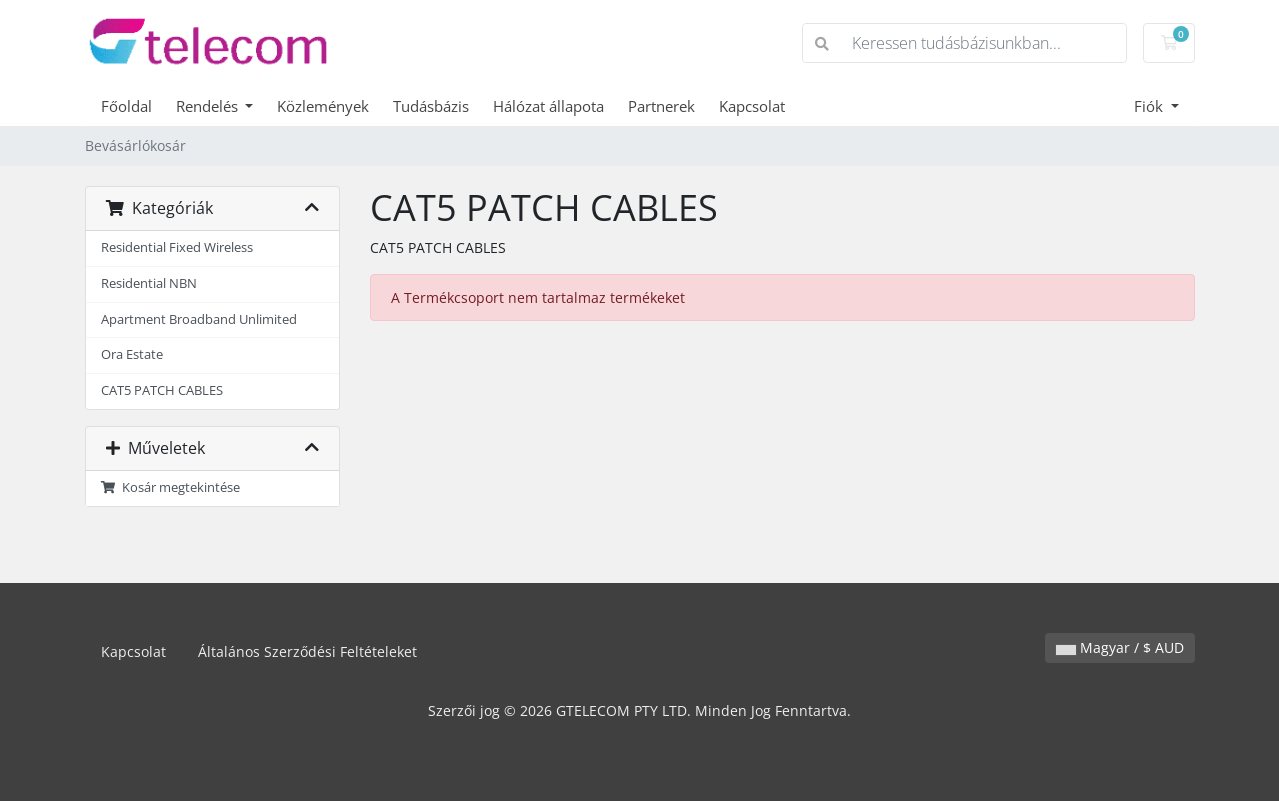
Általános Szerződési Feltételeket (307, 651)
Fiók (1150, 106)
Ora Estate (132, 354)
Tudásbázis (431, 106)
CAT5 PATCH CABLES (162, 390)
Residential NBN (149, 283)
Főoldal (126, 106)
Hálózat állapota (548, 106)
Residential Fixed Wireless (177, 247)
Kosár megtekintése (171, 487)
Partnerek (661, 106)
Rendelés (209, 106)
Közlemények (323, 106)
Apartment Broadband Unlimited (199, 319)
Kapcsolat (752, 106)
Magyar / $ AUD (1120, 647)
